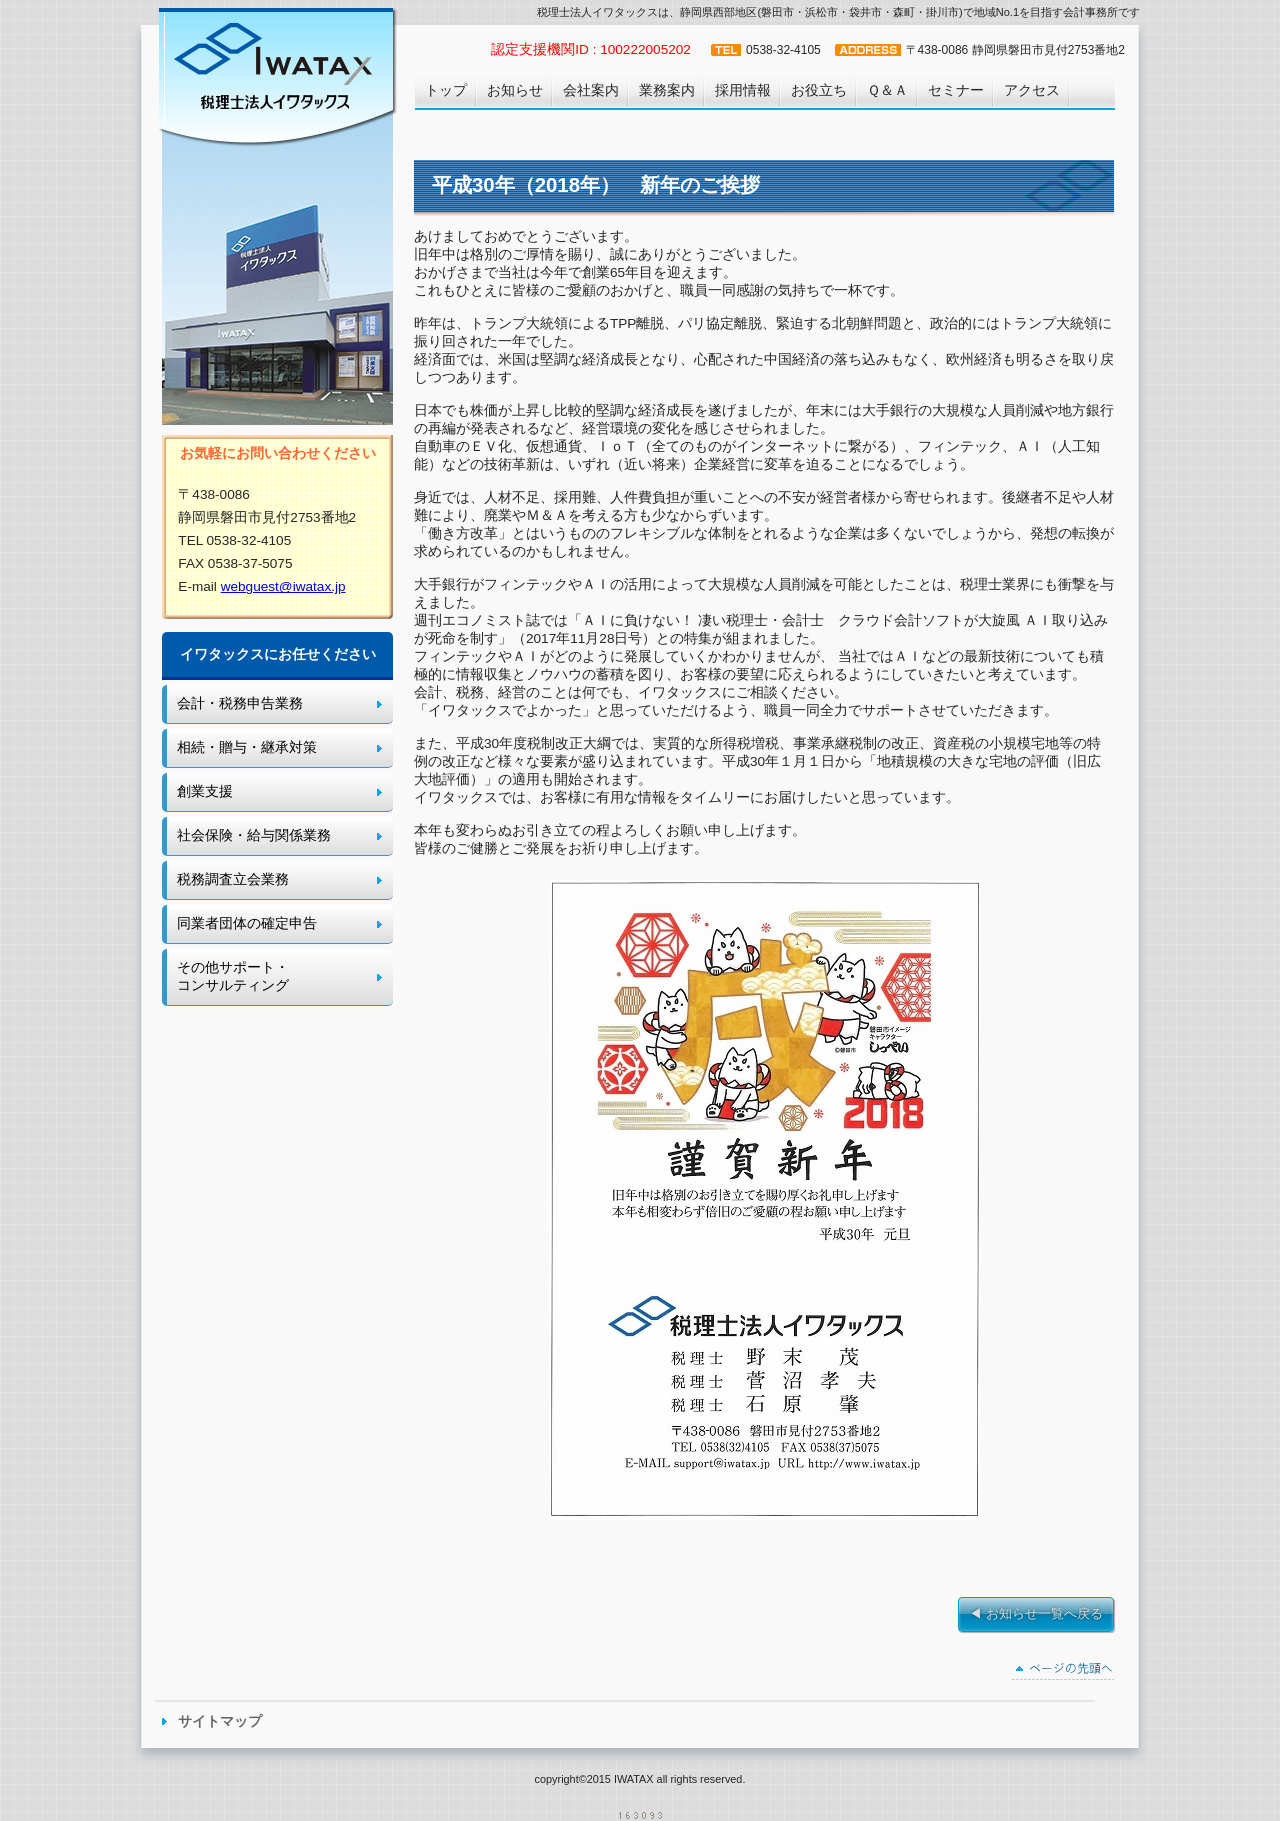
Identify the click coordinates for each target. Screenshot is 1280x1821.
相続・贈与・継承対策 (247, 747)
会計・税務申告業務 (240, 703)
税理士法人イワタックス (275, 75)
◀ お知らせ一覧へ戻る (1036, 1613)
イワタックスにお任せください (278, 654)
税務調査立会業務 (233, 879)
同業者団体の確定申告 (247, 923)
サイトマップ (220, 1721)
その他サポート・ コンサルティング (233, 976)
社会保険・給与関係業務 (254, 835)
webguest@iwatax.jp (283, 586)
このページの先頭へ (1063, 1671)
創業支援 (205, 791)
